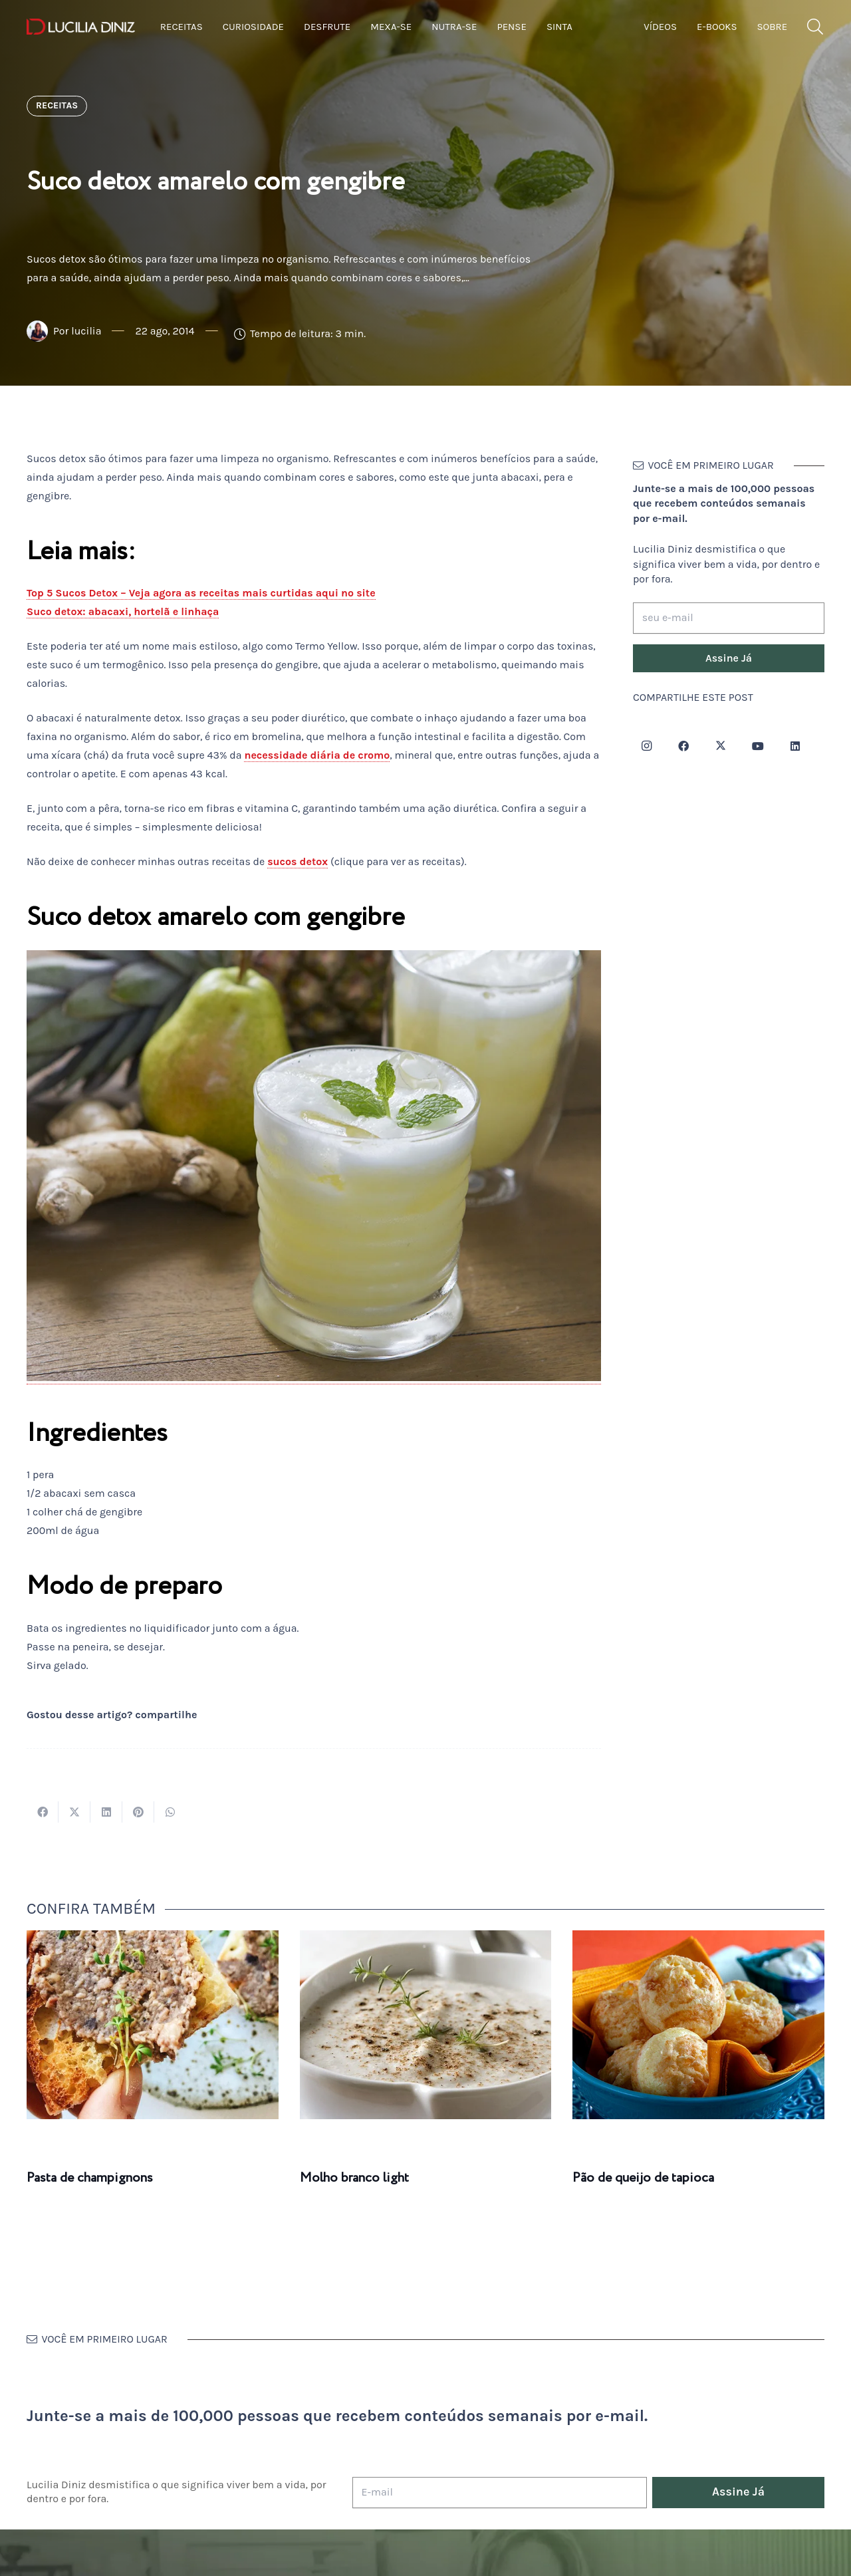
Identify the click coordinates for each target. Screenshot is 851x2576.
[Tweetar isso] (74, 1812)
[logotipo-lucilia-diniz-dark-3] (81, 27)
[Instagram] (646, 746)
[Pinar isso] (138, 1812)
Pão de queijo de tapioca (643, 2178)
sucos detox (297, 861)
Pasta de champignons (90, 2178)
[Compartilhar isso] (43, 1812)
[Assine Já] (728, 658)
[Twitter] (720, 746)
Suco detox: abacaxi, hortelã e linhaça (123, 611)
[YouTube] (758, 746)
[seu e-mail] (728, 618)
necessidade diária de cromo (317, 755)
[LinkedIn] (795, 746)
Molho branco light (354, 2178)
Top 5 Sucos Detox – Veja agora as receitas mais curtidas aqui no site (201, 592)
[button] (814, 27)
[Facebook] (683, 746)
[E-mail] (499, 2492)
